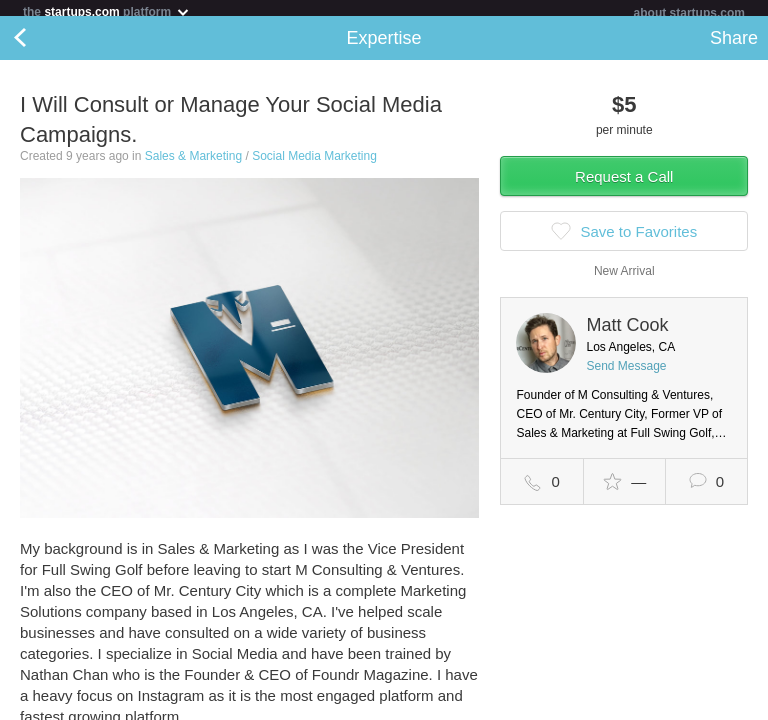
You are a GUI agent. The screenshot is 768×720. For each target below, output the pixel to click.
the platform (107, 11)
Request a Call (624, 184)
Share (734, 46)
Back (40, 46)
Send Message (626, 374)
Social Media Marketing (314, 164)
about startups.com (689, 13)
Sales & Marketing (193, 164)
